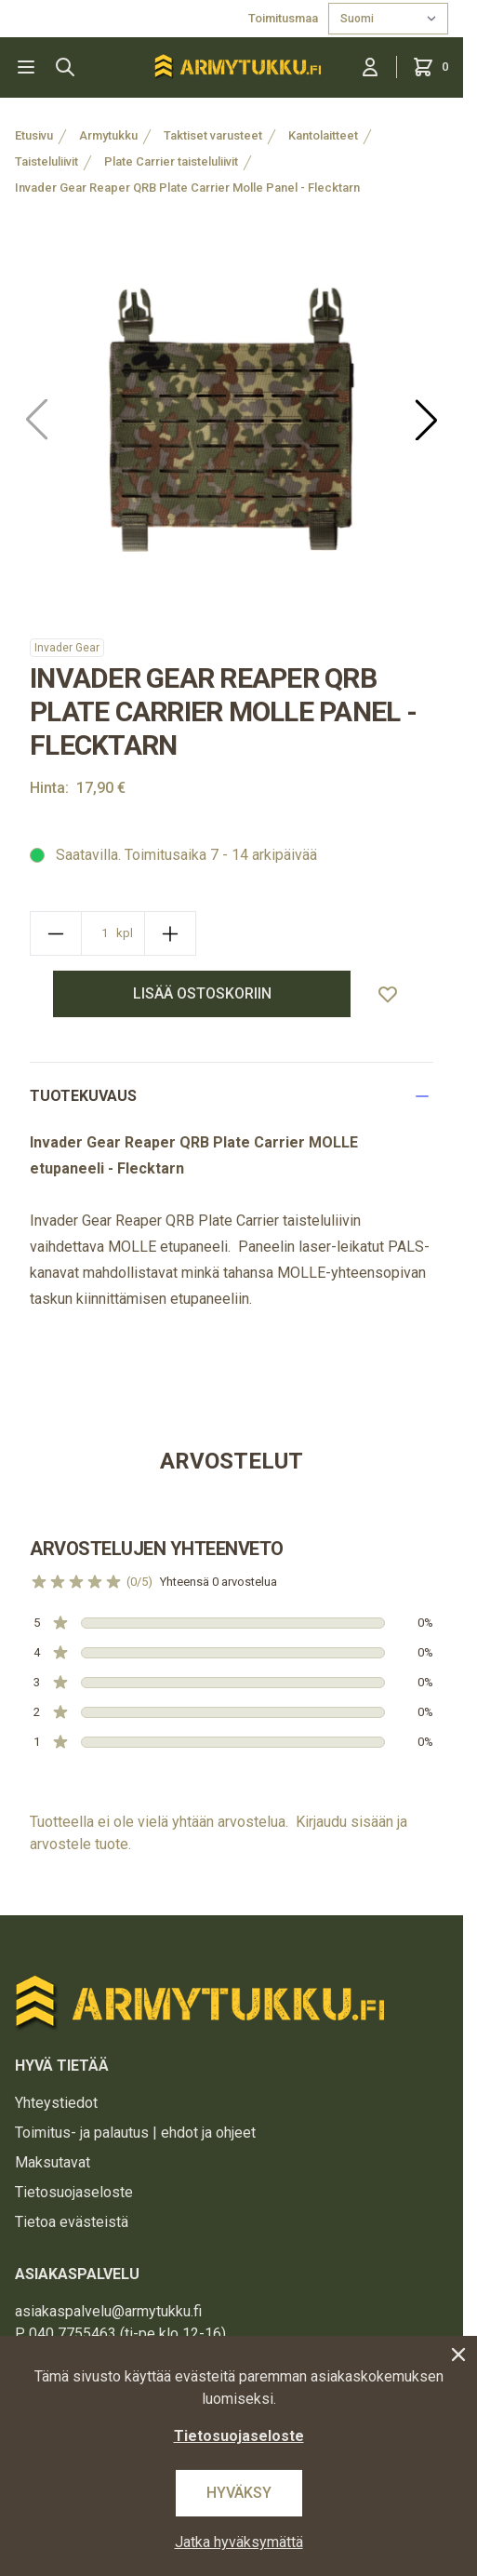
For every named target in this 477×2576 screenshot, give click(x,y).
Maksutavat (52, 2162)
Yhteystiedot (56, 2103)
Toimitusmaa (284, 18)
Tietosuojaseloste (74, 2192)
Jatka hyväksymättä (239, 2542)
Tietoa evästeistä (71, 2222)
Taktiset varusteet (213, 135)
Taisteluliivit (46, 161)
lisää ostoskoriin (202, 993)
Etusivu (34, 135)
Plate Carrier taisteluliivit (171, 161)
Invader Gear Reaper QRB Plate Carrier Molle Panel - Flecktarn (187, 188)
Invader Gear (66, 647)
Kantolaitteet (323, 135)
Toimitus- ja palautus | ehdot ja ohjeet (135, 2132)
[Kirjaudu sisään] (370, 67)
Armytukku (108, 135)
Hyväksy (239, 2493)
